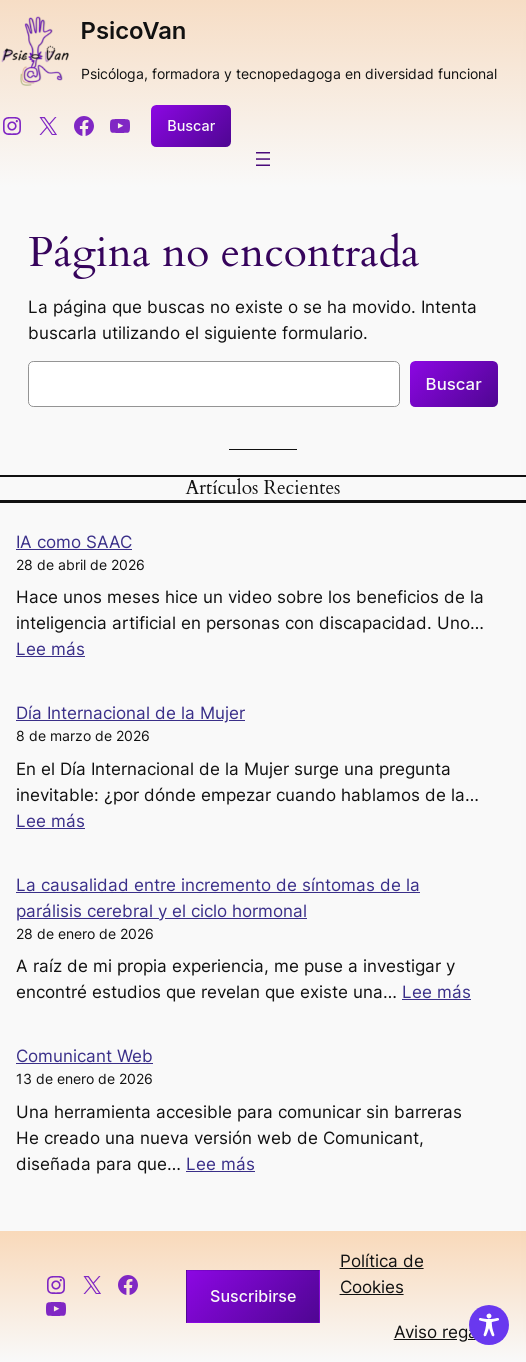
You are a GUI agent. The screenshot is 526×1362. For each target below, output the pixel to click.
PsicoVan (134, 30)
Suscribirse (253, 1296)
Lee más (50, 649)
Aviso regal (438, 1332)
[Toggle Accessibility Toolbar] (489, 1325)
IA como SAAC (74, 542)
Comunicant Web (84, 1056)
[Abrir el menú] (263, 159)
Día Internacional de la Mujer (130, 713)
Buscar (191, 125)
